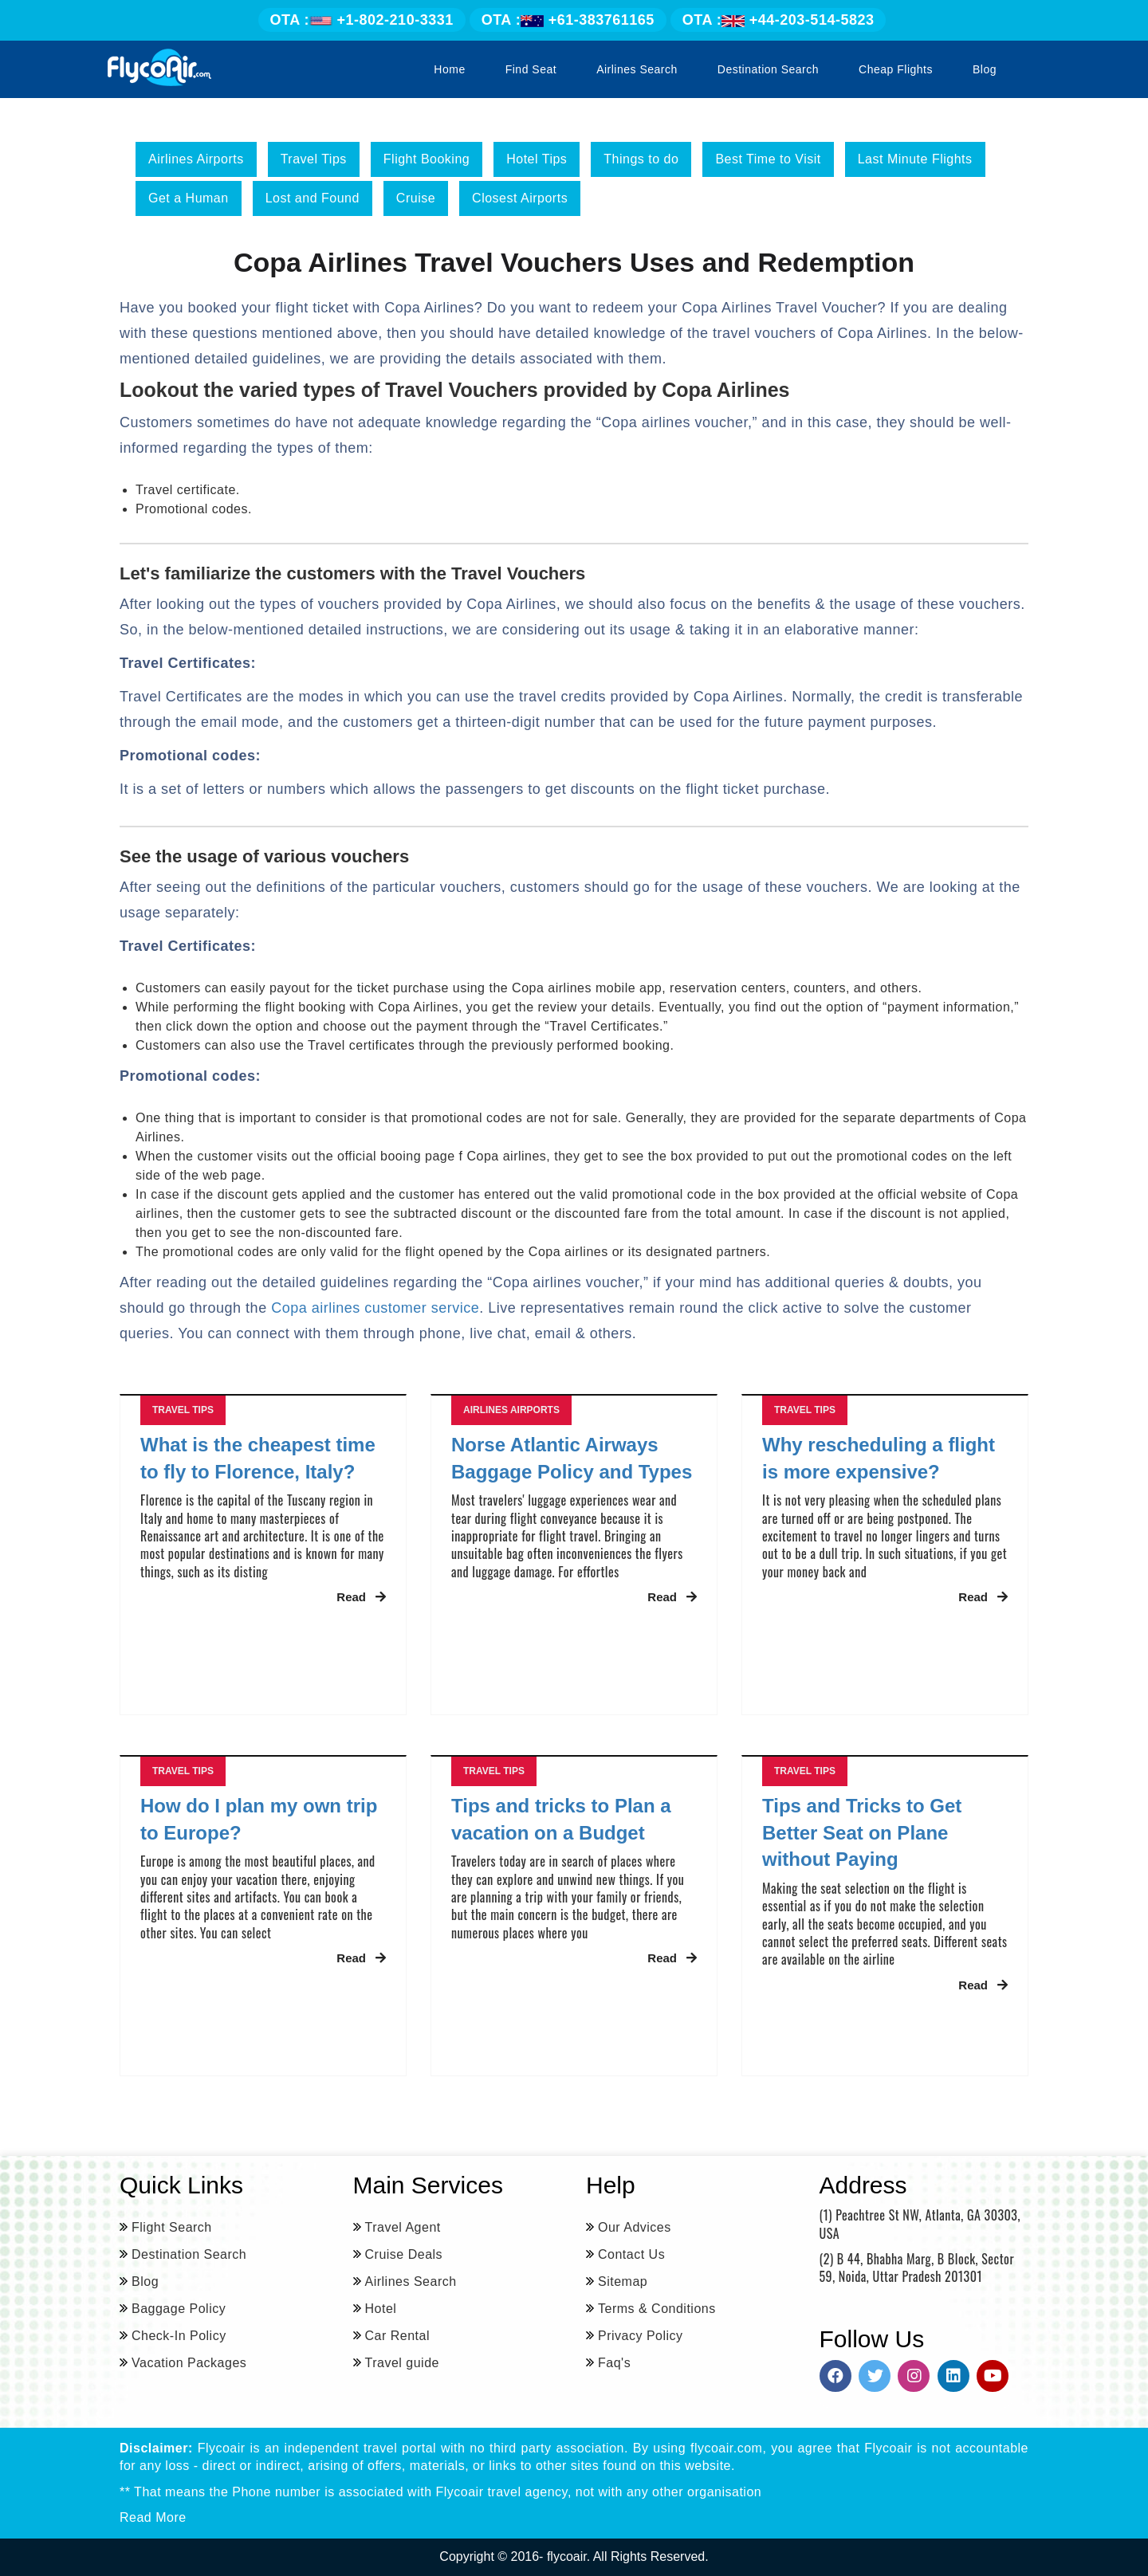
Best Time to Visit (767, 159)
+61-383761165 (568, 20)
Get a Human (188, 198)
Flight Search (172, 2227)
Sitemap (622, 2281)
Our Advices (634, 2227)
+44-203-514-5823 (778, 20)
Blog (985, 69)
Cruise (415, 198)
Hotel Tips (536, 159)
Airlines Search (637, 69)
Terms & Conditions (657, 2308)
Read (361, 1597)
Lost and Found (312, 198)
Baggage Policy (179, 2308)
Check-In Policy (179, 2335)
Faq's (614, 2363)
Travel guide (402, 2363)
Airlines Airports (196, 159)
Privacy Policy (640, 2335)
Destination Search (768, 69)
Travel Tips (314, 159)
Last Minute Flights (915, 159)
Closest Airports (520, 198)
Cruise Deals (404, 2254)
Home (449, 69)
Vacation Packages (189, 2363)
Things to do (640, 159)
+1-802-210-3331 (362, 20)
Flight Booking (426, 159)
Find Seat (530, 69)
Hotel (381, 2308)
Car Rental (397, 2335)
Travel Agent (403, 2227)
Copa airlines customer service (375, 1308)
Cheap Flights (896, 69)
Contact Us (631, 2254)
